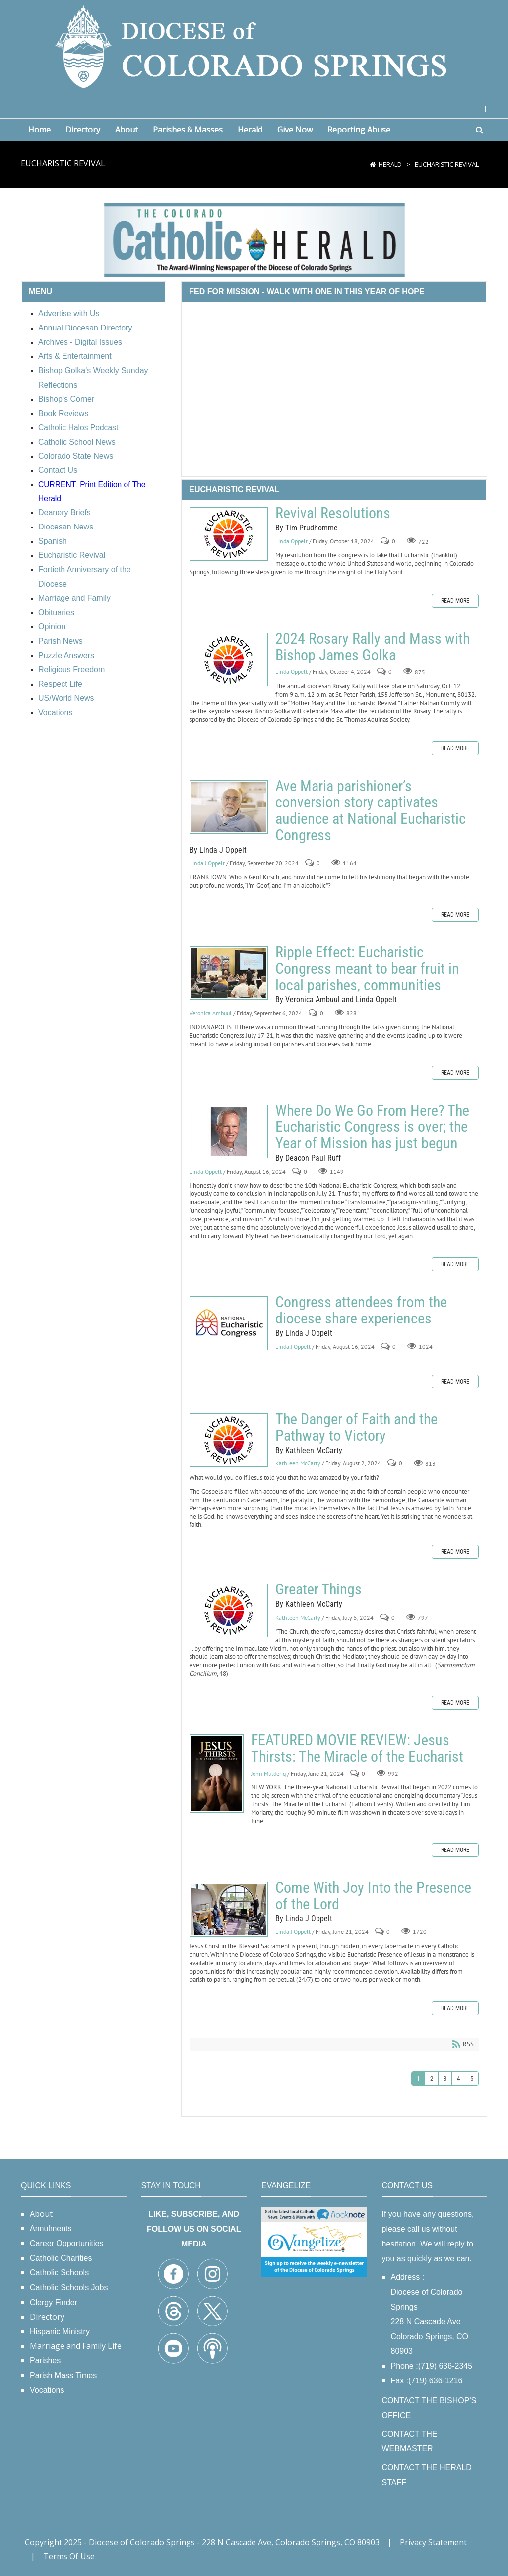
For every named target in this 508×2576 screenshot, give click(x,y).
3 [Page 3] (445, 2078)
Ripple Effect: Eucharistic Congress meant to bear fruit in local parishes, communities (228, 973)
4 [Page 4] (458, 2078)
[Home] (373, 164)
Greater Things (228, 1610)
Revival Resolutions (228, 534)
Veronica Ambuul (211, 1013)
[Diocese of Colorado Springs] (254, 46)
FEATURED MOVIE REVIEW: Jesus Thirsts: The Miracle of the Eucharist (216, 1773)
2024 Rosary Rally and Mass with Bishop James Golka (228, 659)
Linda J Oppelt (207, 863)
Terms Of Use (69, 2556)
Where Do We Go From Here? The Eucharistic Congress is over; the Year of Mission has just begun (228, 1131)
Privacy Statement (433, 2542)
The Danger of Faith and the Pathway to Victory (228, 1440)
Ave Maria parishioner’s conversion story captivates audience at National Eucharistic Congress (228, 807)
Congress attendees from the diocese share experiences (228, 1323)
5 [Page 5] (471, 2078)
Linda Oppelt (291, 541)
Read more (455, 600)
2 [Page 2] (431, 2078)
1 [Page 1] (418, 2078)
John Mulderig (268, 1773)
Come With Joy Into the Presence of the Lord (228, 1909)
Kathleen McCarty (297, 1463)
